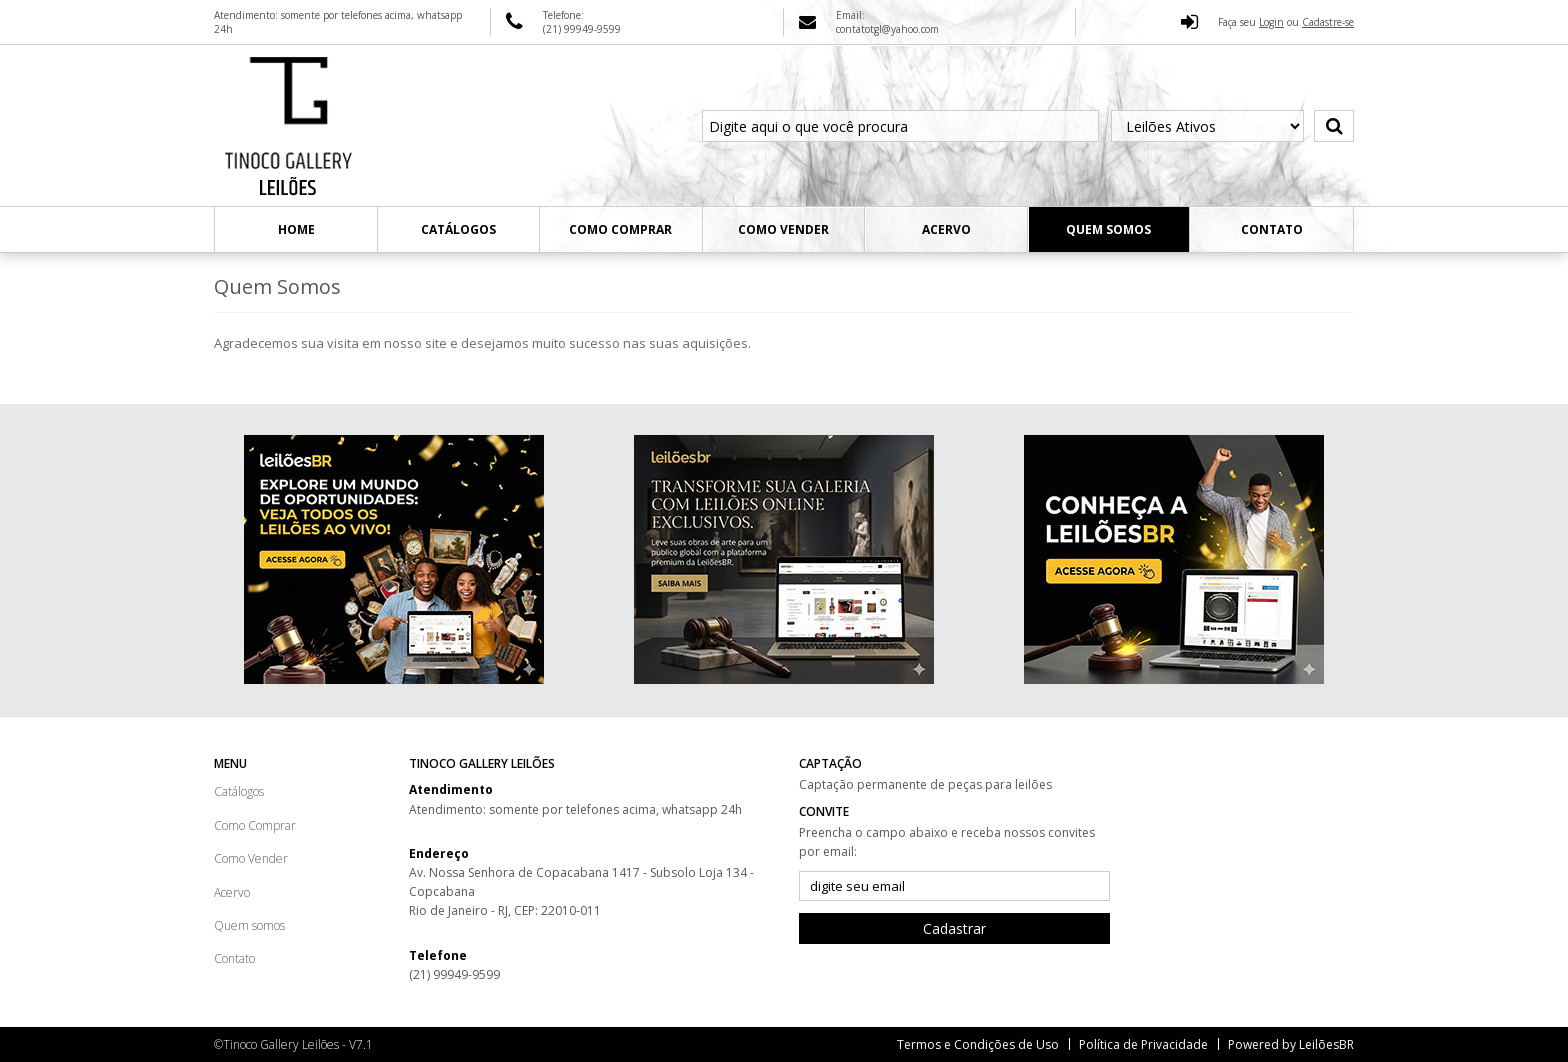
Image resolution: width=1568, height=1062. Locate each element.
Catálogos (458, 229)
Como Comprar (620, 229)
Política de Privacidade (1143, 1044)
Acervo (946, 229)
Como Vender (783, 229)
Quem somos (1108, 229)
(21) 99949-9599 (454, 974)
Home (296, 229)
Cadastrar (954, 928)
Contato (1272, 229)
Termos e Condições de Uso (978, 1044)
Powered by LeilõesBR (1291, 1044)
